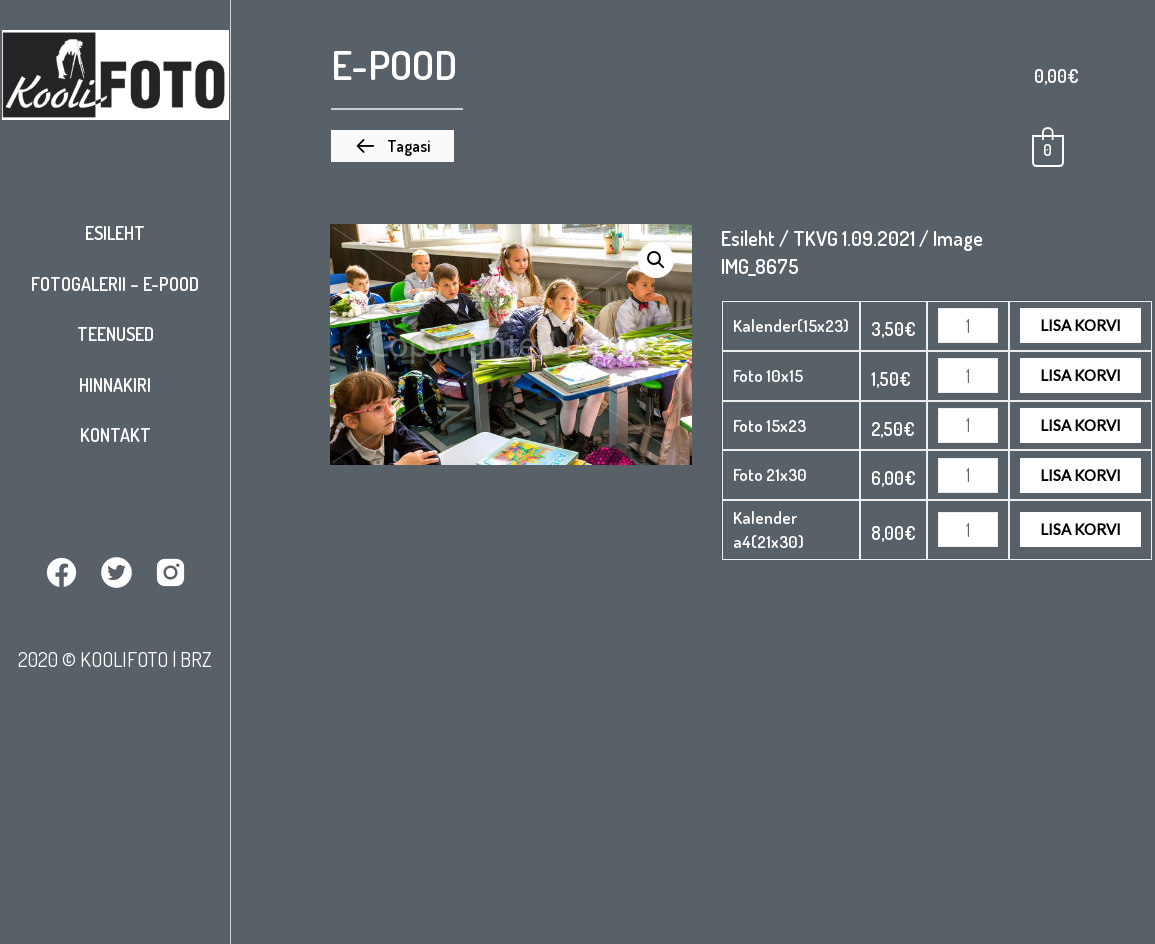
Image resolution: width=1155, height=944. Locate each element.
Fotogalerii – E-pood (115, 284)
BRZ (196, 659)
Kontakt (115, 435)
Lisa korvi (1080, 325)
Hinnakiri (115, 385)
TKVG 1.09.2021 (854, 238)
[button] (392, 146)
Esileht (115, 233)
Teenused (115, 334)
